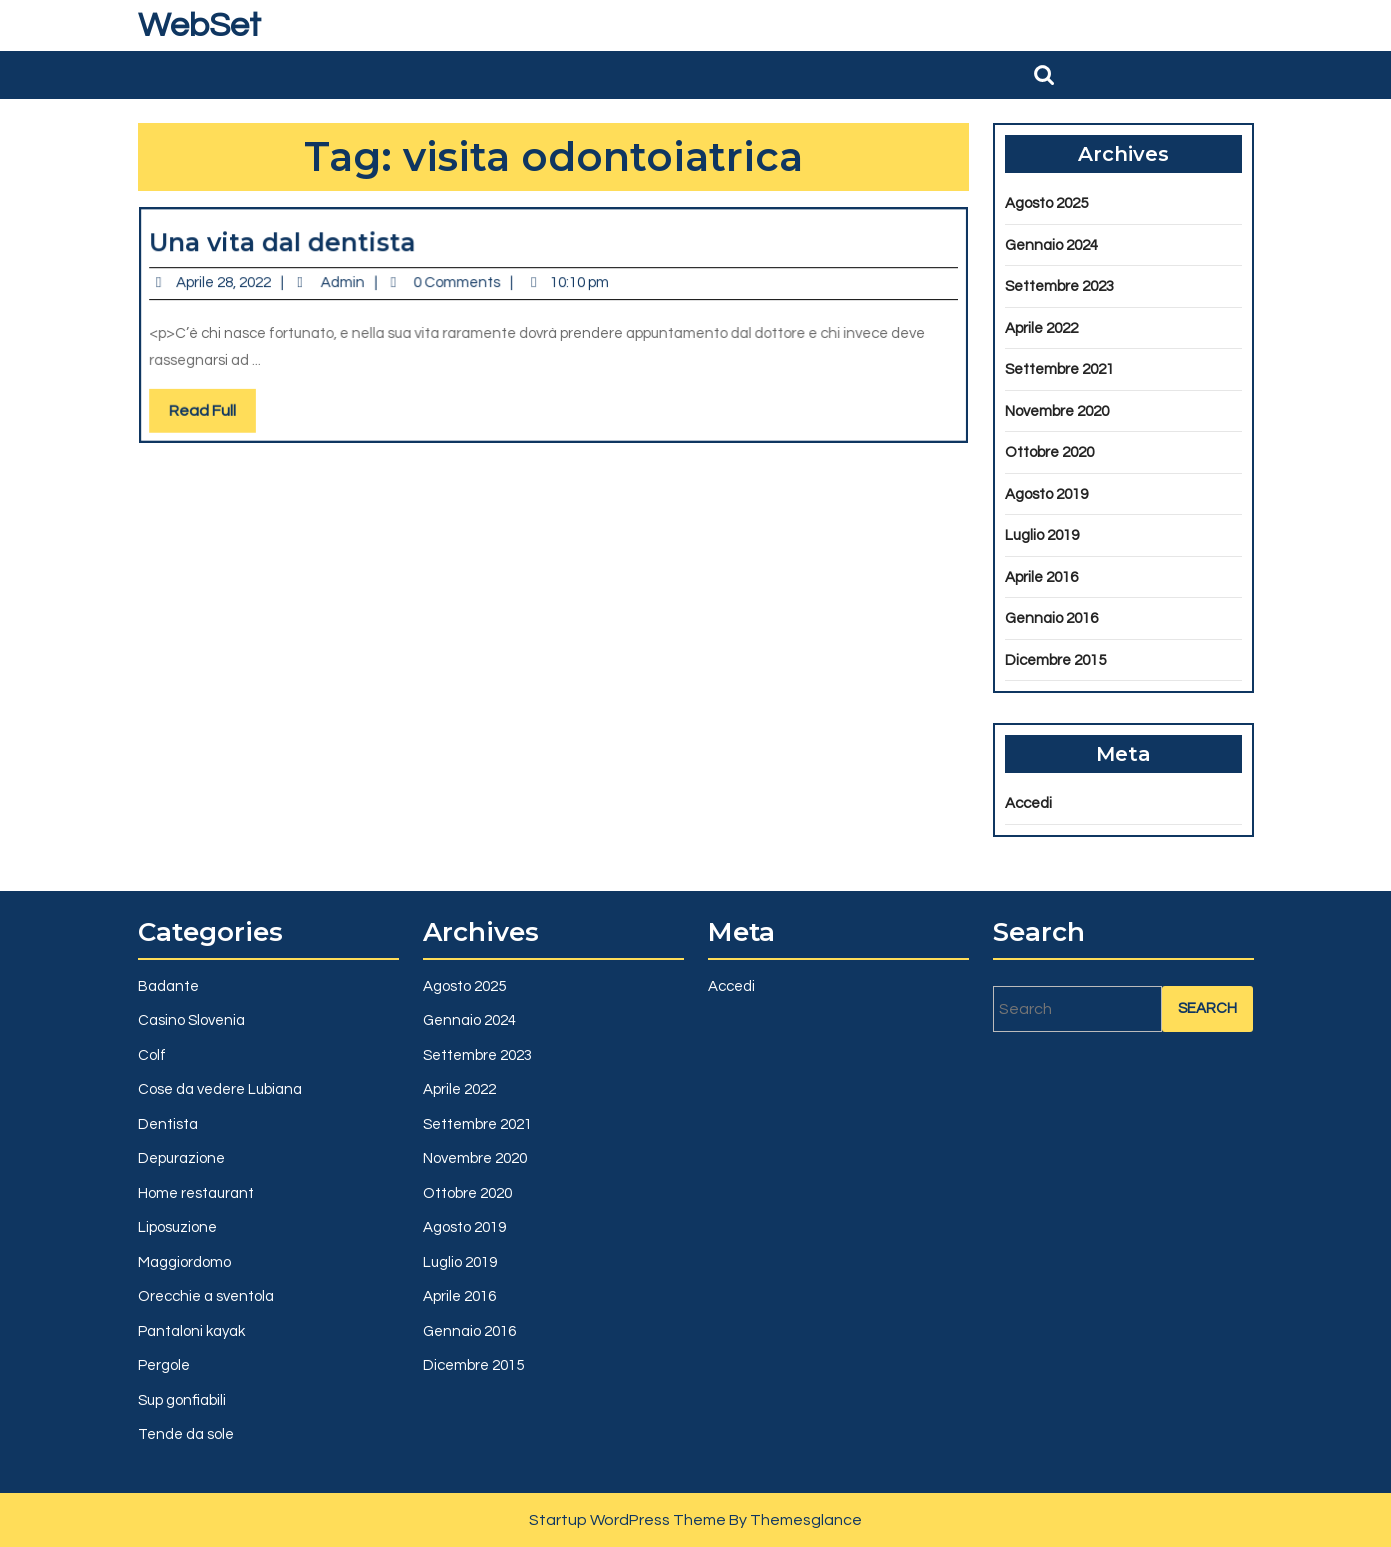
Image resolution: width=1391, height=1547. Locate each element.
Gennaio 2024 (1051, 245)
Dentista (168, 1124)
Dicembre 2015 (1055, 660)
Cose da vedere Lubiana (220, 1089)
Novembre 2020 (1057, 411)
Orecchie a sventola (206, 1296)
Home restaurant (196, 1193)
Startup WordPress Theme (627, 1520)
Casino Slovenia (191, 1020)
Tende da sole (186, 1434)
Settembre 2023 (1059, 286)
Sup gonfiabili (182, 1400)
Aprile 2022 (1041, 328)
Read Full (233, 409)
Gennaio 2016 (1051, 618)
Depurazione (181, 1158)
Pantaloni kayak (191, 1331)
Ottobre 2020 (1049, 452)
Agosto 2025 (1046, 203)
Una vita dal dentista (298, 247)
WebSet (199, 25)
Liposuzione (177, 1227)
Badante (168, 986)
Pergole (164, 1365)
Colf (152, 1055)
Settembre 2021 (1059, 369)
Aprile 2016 (1041, 577)
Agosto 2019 (1046, 494)
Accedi (1028, 803)
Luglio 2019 (1042, 535)
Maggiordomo (184, 1262)
